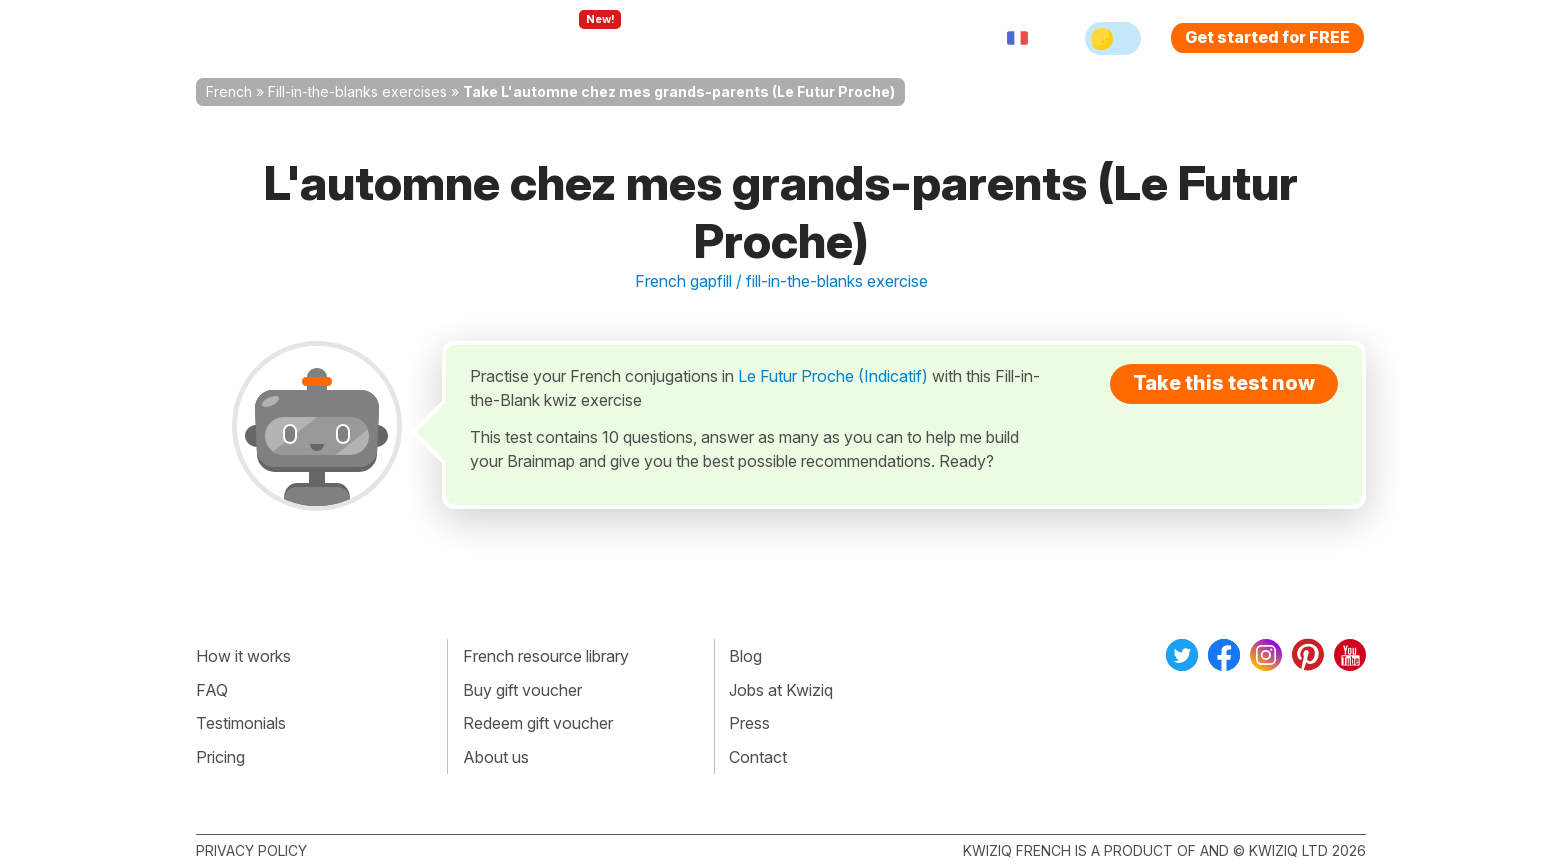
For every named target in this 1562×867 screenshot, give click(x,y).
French (229, 91)
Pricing (804, 38)
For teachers (696, 38)
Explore (579, 38)
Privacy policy (251, 850)
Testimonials (241, 723)
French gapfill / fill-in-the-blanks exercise (781, 281)
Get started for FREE (1267, 37)
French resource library (546, 656)
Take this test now (1224, 383)
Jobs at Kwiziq (781, 690)
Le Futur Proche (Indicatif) (833, 376)
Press (749, 723)
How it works (243, 656)
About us (496, 757)
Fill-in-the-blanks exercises (357, 91)
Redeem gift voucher (538, 723)
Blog (745, 656)
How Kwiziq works (442, 38)
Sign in (886, 38)
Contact (758, 757)
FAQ (212, 690)
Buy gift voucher (522, 690)
